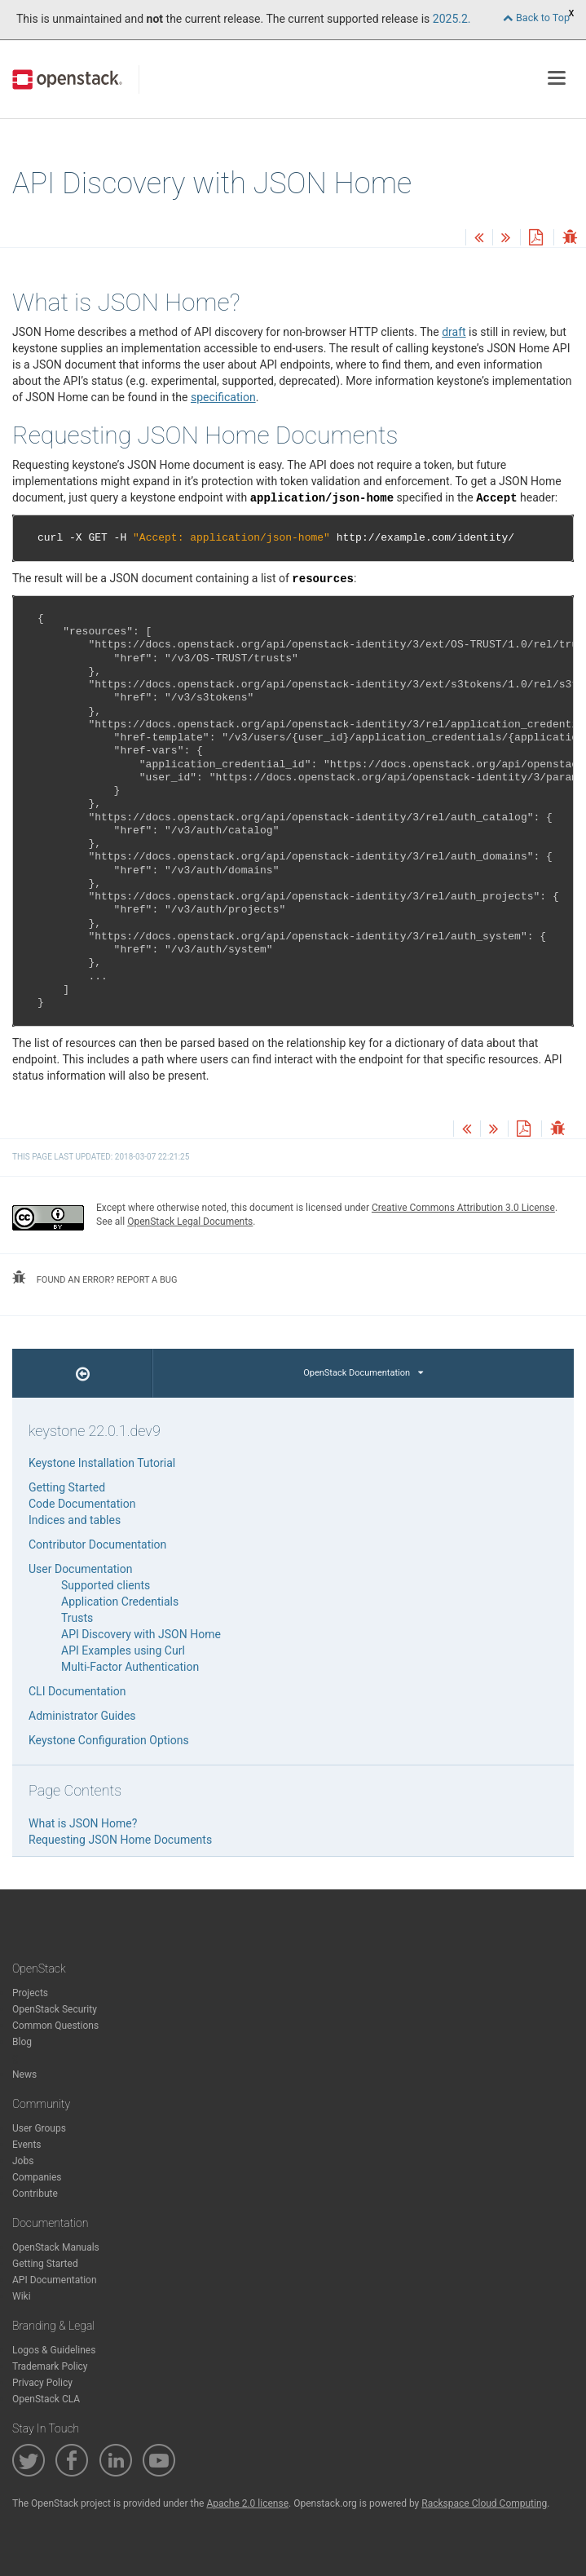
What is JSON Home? (83, 1823)
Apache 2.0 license (247, 2503)
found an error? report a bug (94, 1277)
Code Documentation (82, 1503)
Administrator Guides (82, 1715)
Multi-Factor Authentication (130, 1666)
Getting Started (67, 1487)
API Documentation (54, 2280)
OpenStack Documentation (363, 1373)
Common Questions (55, 2025)
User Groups (39, 2128)
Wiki (21, 2296)
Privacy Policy (42, 2382)
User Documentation (81, 1568)
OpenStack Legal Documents (190, 1221)
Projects (30, 1993)
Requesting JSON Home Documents (120, 1839)
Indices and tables (75, 1520)
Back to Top (536, 17)
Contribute (35, 2193)
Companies (37, 2177)
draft (453, 331)
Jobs (22, 2161)
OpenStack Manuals (55, 2247)
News (24, 2074)
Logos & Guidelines (53, 2350)
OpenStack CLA (46, 2399)
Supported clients (105, 1585)
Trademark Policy (50, 2366)
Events (27, 2144)
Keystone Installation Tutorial (102, 1462)
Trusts (77, 1617)
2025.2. (452, 18)
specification (223, 397)
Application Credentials (119, 1601)
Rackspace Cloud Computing (484, 2503)
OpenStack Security (54, 2009)
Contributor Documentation (97, 1544)
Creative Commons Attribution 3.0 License (463, 1207)
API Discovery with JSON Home (141, 1634)
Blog (22, 2042)
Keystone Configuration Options (109, 1740)
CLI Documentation (77, 1691)
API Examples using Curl (123, 1650)
